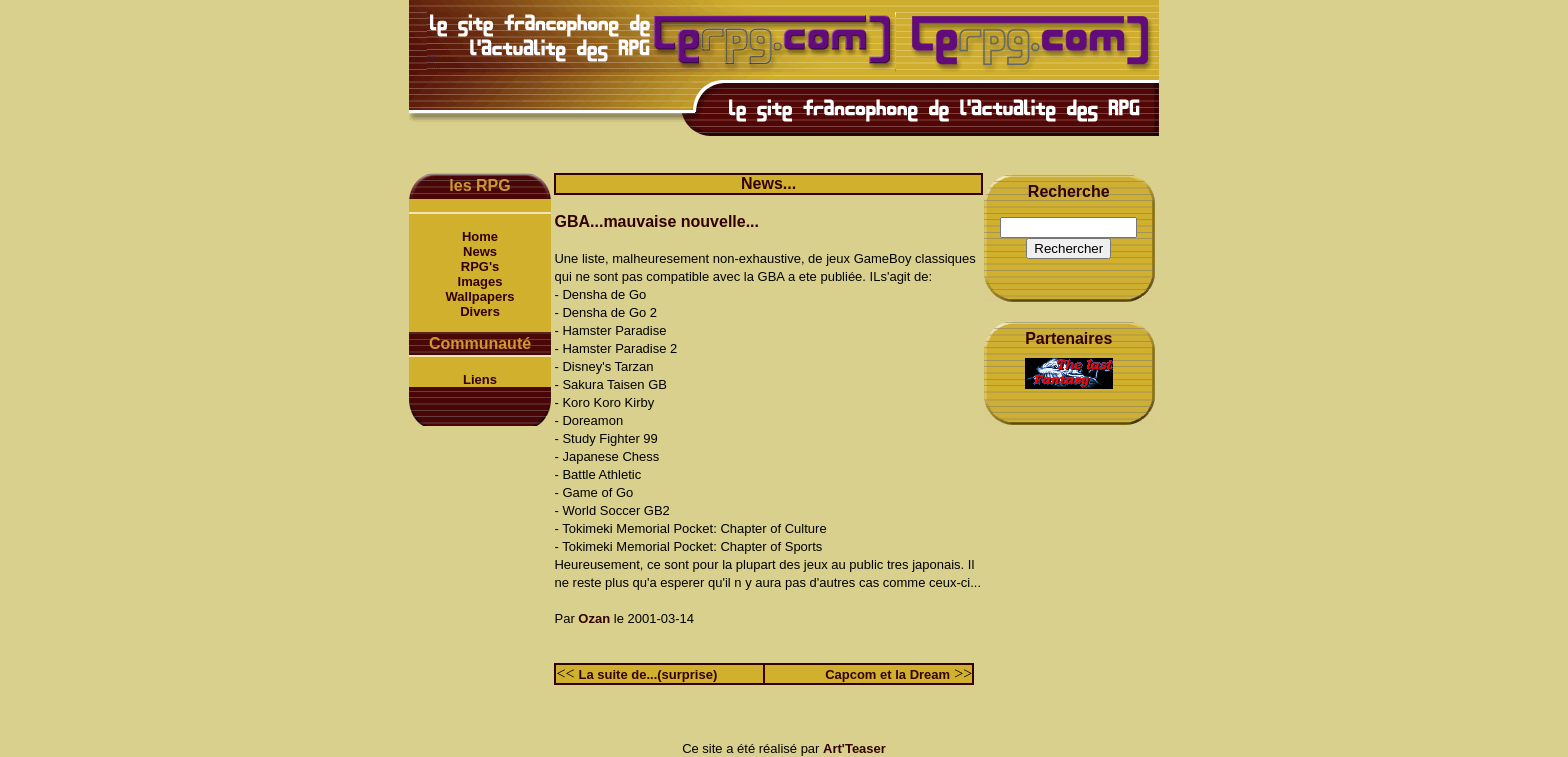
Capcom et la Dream (887, 674)
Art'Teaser (854, 748)
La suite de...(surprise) (648, 674)
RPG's (480, 266)
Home (480, 236)
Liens (480, 379)
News (480, 251)
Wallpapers (480, 296)
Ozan (594, 618)
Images (480, 281)
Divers (480, 311)
